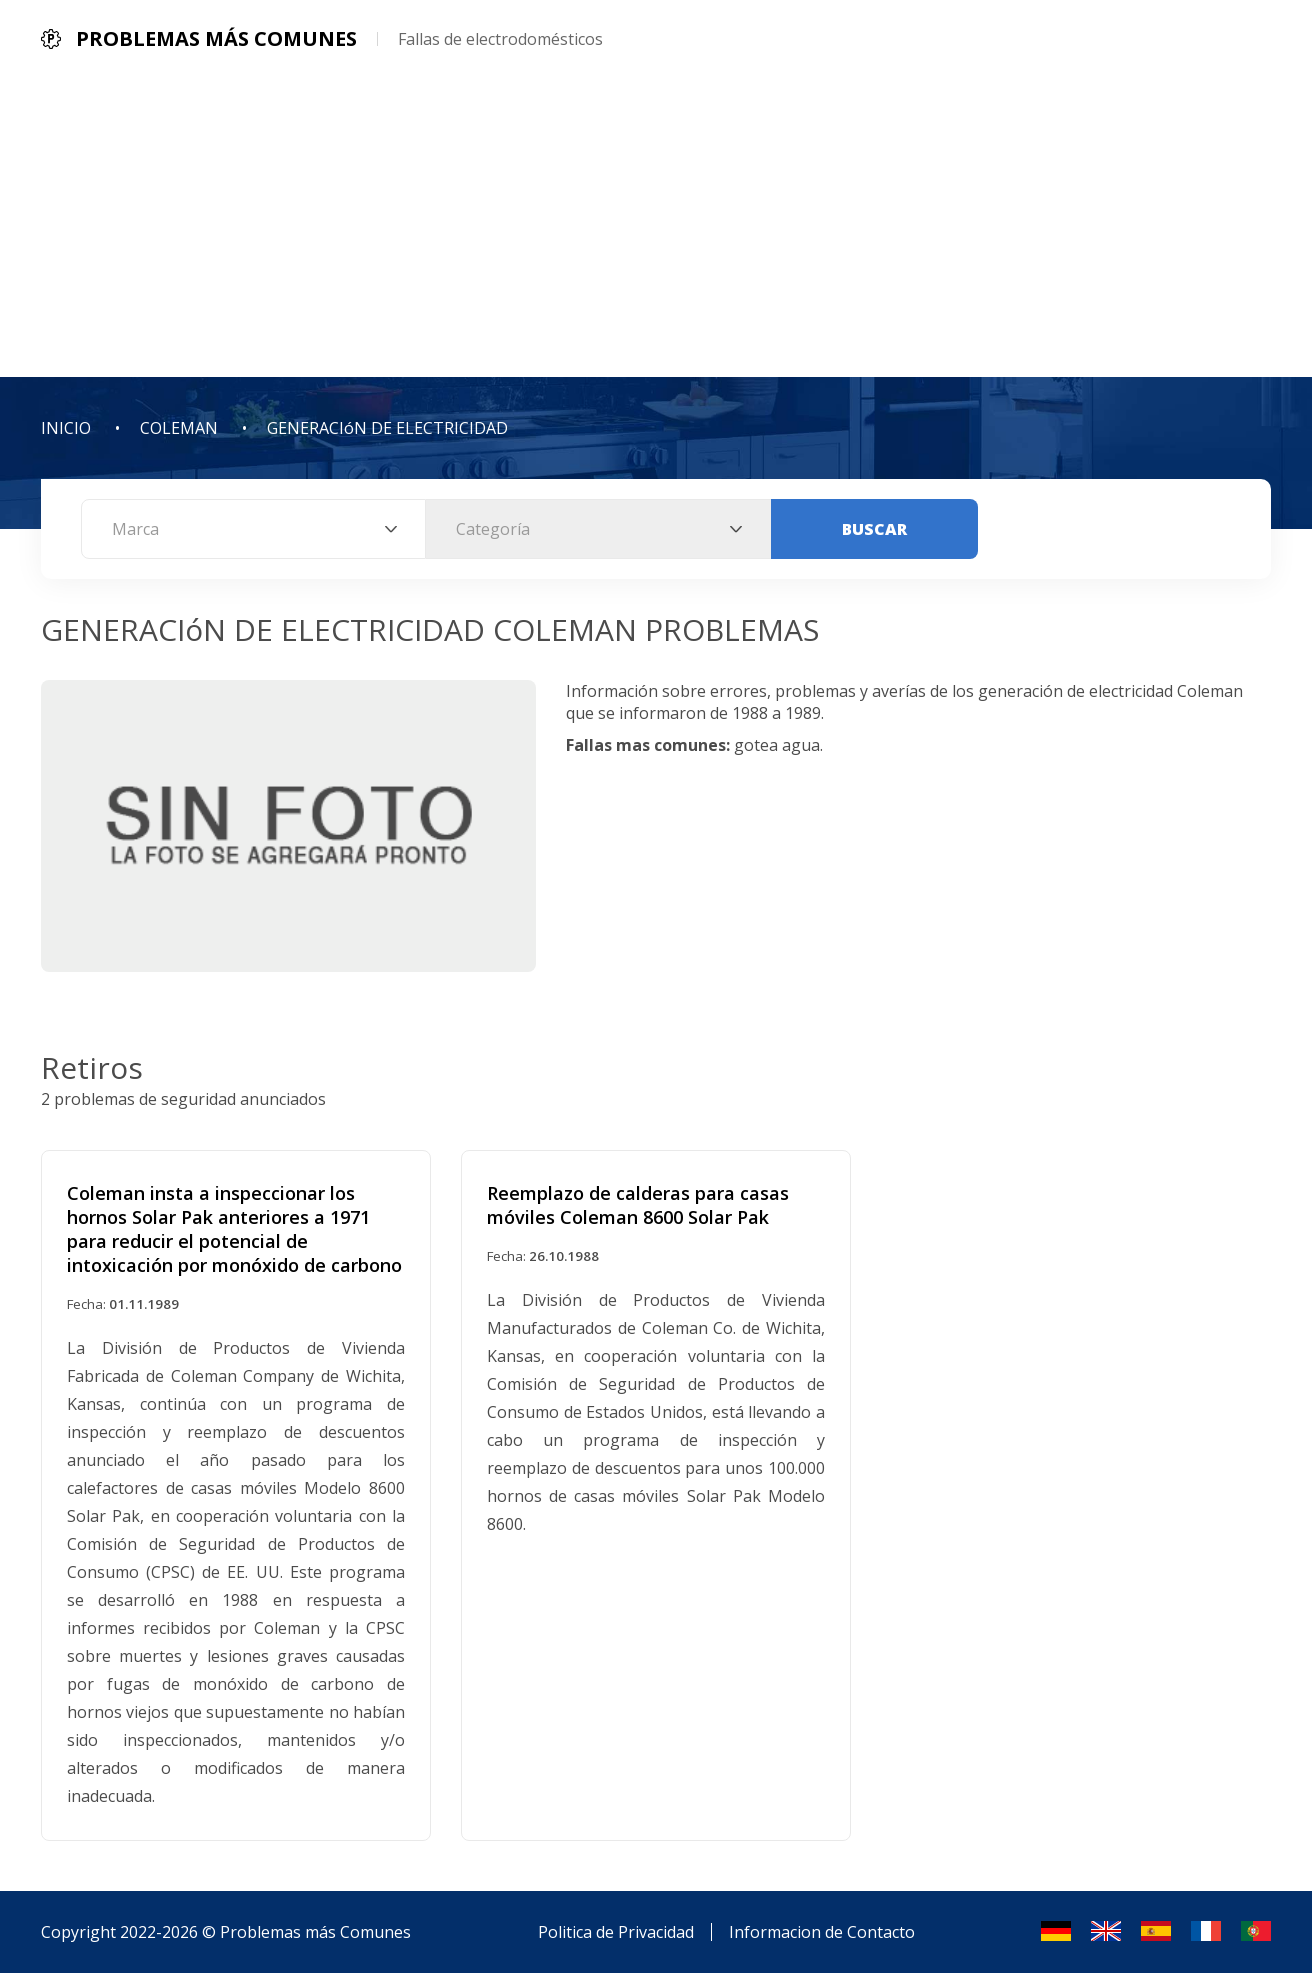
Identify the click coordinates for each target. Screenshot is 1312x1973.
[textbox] (253, 529)
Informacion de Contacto (822, 1932)
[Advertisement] (656, 227)
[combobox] (253, 529)
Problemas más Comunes (315, 1932)
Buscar (874, 529)
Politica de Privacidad (616, 1932)
